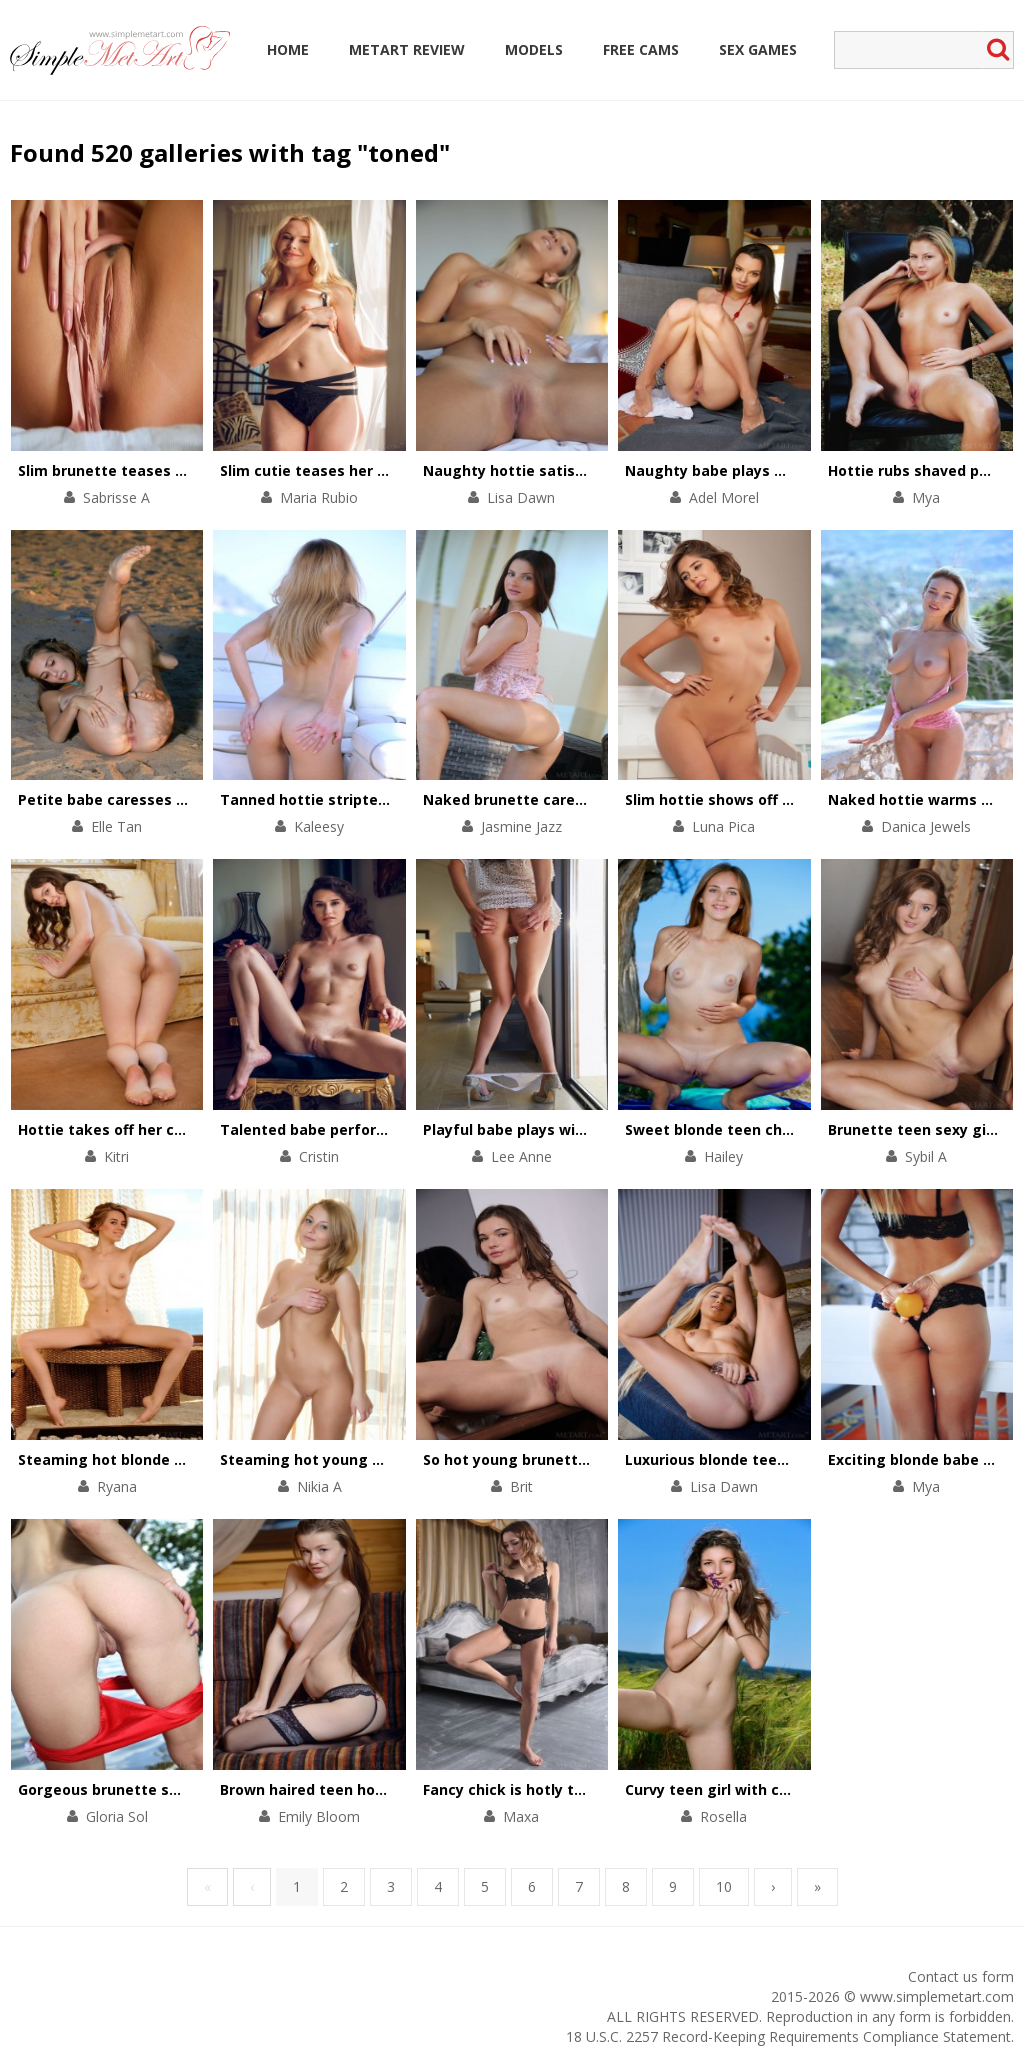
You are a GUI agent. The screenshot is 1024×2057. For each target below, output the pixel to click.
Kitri (116, 1156)
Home (288, 49)
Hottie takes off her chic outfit (129, 1129)
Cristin (319, 1156)
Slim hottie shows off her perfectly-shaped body (800, 799)
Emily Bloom (319, 1816)
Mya (926, 497)
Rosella (723, 1816)
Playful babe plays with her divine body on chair (595, 1129)
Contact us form (961, 1976)
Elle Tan (116, 826)
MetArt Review (407, 49)
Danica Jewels (926, 826)
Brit (521, 1486)
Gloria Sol (117, 1816)
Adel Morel (724, 497)
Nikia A (319, 1486)
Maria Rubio (319, 497)
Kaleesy (319, 826)
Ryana (117, 1486)
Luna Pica (723, 826)
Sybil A (926, 1156)
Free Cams (641, 49)
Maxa (521, 1816)
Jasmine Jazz (521, 826)
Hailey (723, 1156)
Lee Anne (521, 1156)
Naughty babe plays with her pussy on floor (782, 470)
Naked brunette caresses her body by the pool (591, 799)
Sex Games (758, 49)
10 (724, 1886)
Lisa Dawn (521, 497)
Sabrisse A (116, 497)
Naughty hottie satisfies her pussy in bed (573, 470)
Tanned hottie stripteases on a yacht (356, 799)
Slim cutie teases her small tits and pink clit (379, 470)
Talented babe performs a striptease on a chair (393, 1129)
